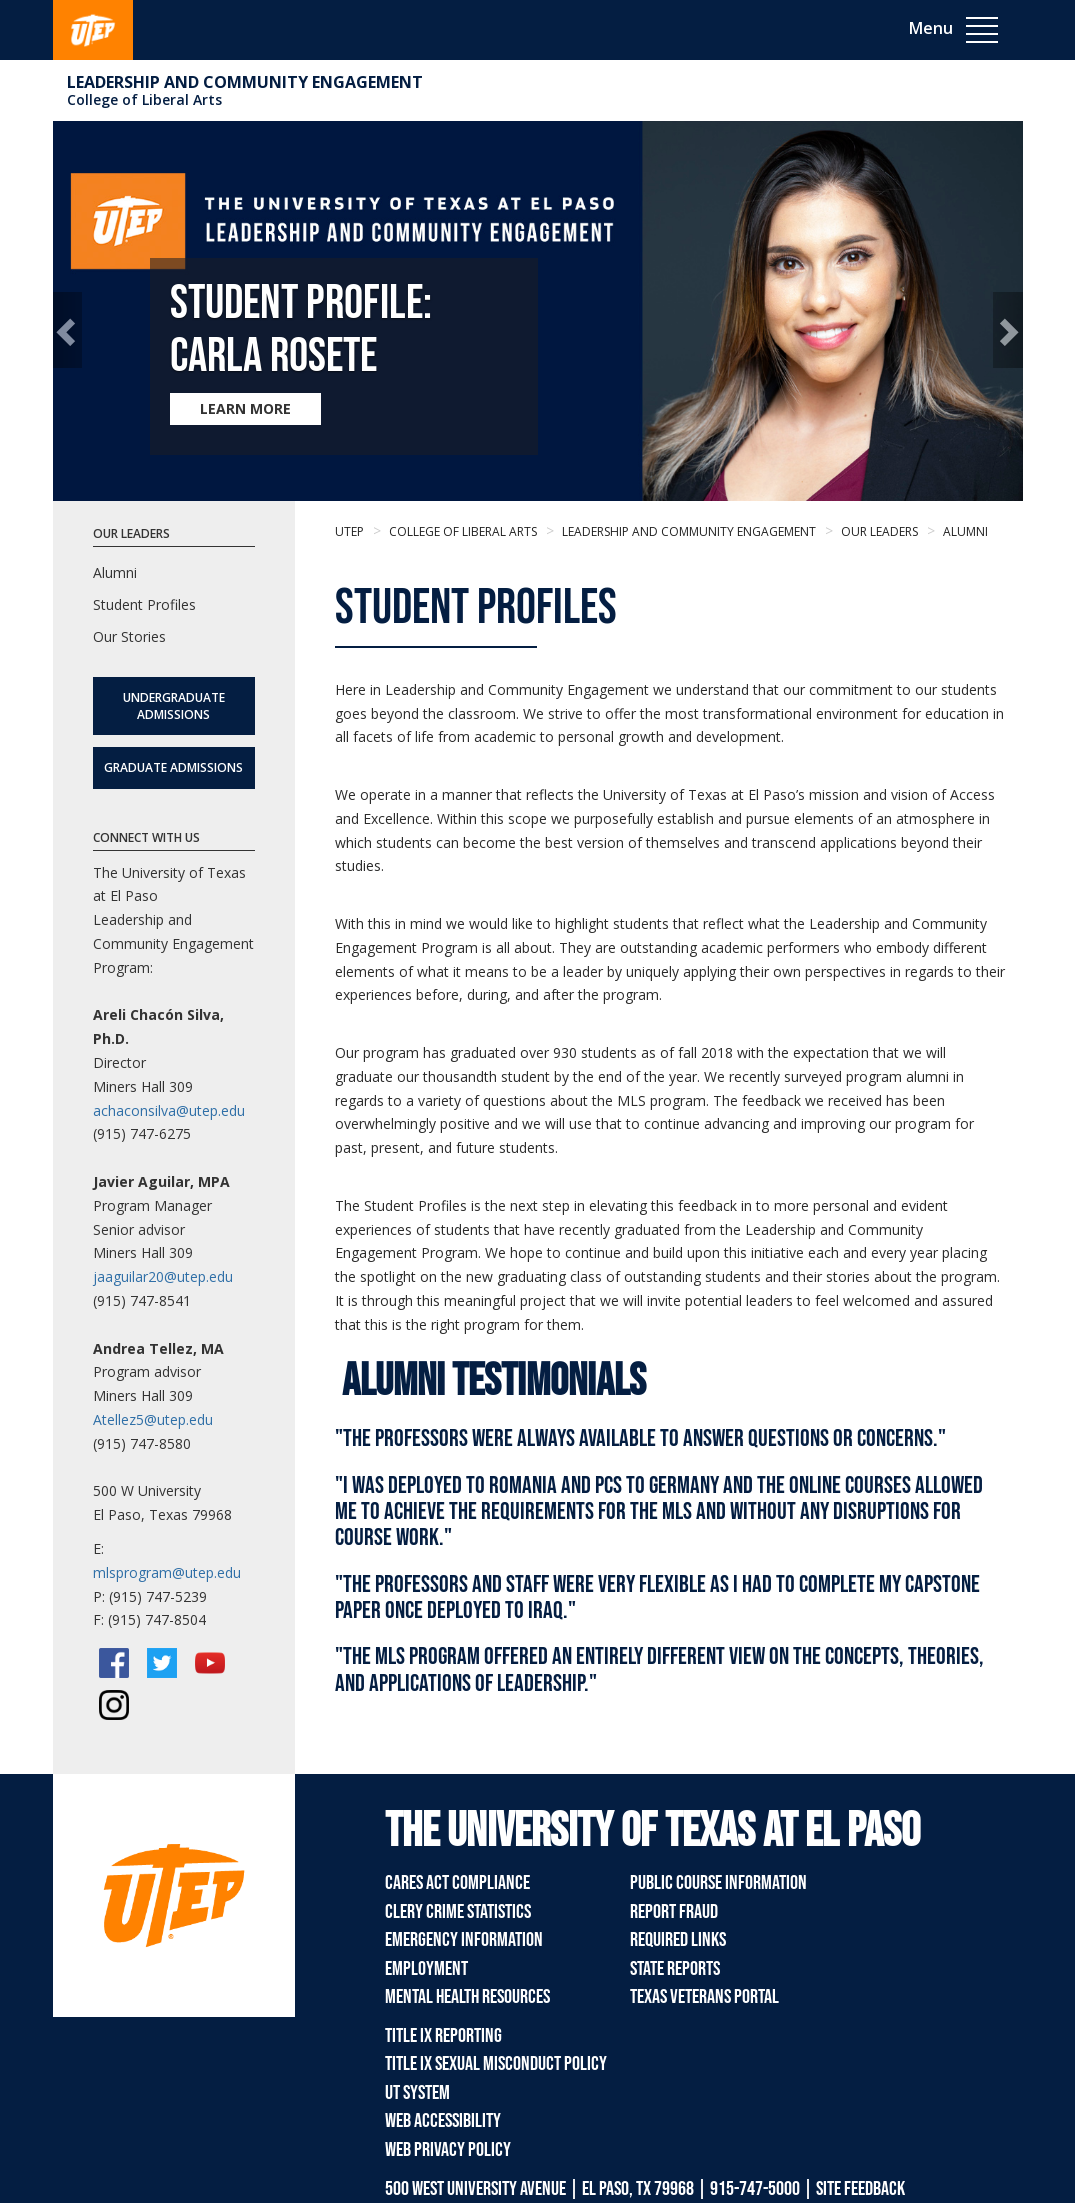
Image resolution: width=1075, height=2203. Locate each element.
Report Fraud (674, 1912)
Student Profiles (144, 604)
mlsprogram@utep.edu (167, 1572)
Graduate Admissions (173, 767)
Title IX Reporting (443, 2036)
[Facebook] (114, 1663)
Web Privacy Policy (448, 2150)
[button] (67, 330)
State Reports (675, 1969)
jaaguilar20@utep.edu (163, 1276)
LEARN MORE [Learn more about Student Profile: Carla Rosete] (245, 408)
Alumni (964, 531)
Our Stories (129, 636)
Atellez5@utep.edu (153, 1419)
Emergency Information (464, 1940)
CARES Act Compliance (457, 1883)
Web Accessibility (443, 2121)
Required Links (678, 1940)
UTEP (349, 531)
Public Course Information (718, 1883)
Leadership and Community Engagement (245, 82)
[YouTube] (210, 1663)
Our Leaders (878, 531)
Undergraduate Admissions (174, 706)
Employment (426, 1969)
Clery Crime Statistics (458, 1912)
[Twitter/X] (162, 1663)
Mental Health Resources (467, 1997)
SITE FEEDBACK (860, 2189)
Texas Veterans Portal (704, 1997)
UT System (417, 2093)
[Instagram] (114, 1705)
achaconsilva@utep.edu (169, 1110)
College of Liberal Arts (144, 99)
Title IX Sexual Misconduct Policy (496, 2064)
